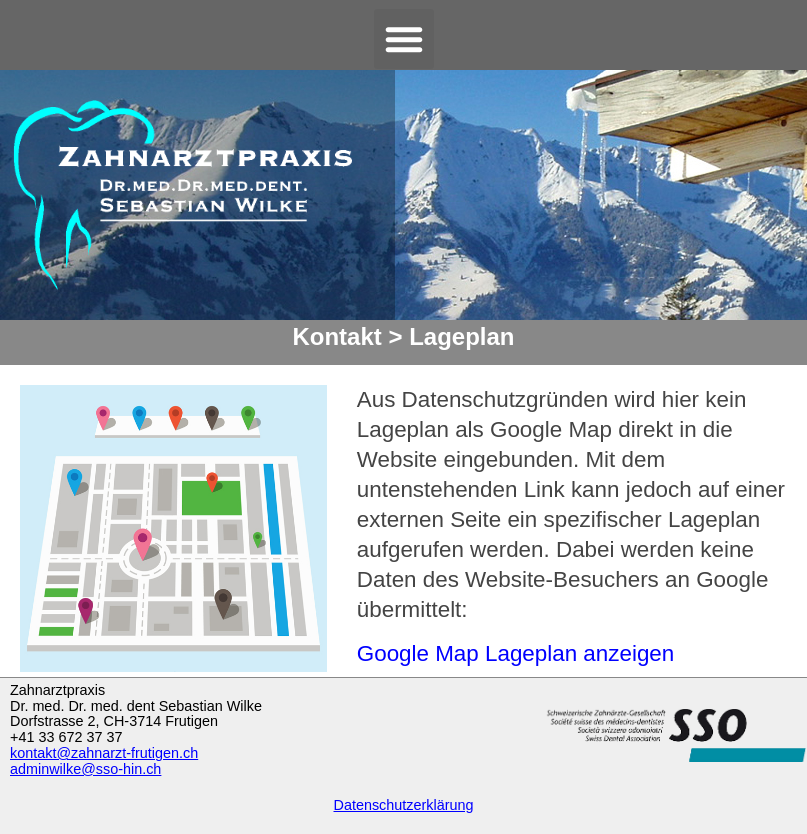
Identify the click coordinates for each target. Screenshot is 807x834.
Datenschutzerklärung (404, 805)
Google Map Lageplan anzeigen (515, 653)
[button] (404, 39)
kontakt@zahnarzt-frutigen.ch (104, 753)
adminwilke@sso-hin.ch (85, 769)
